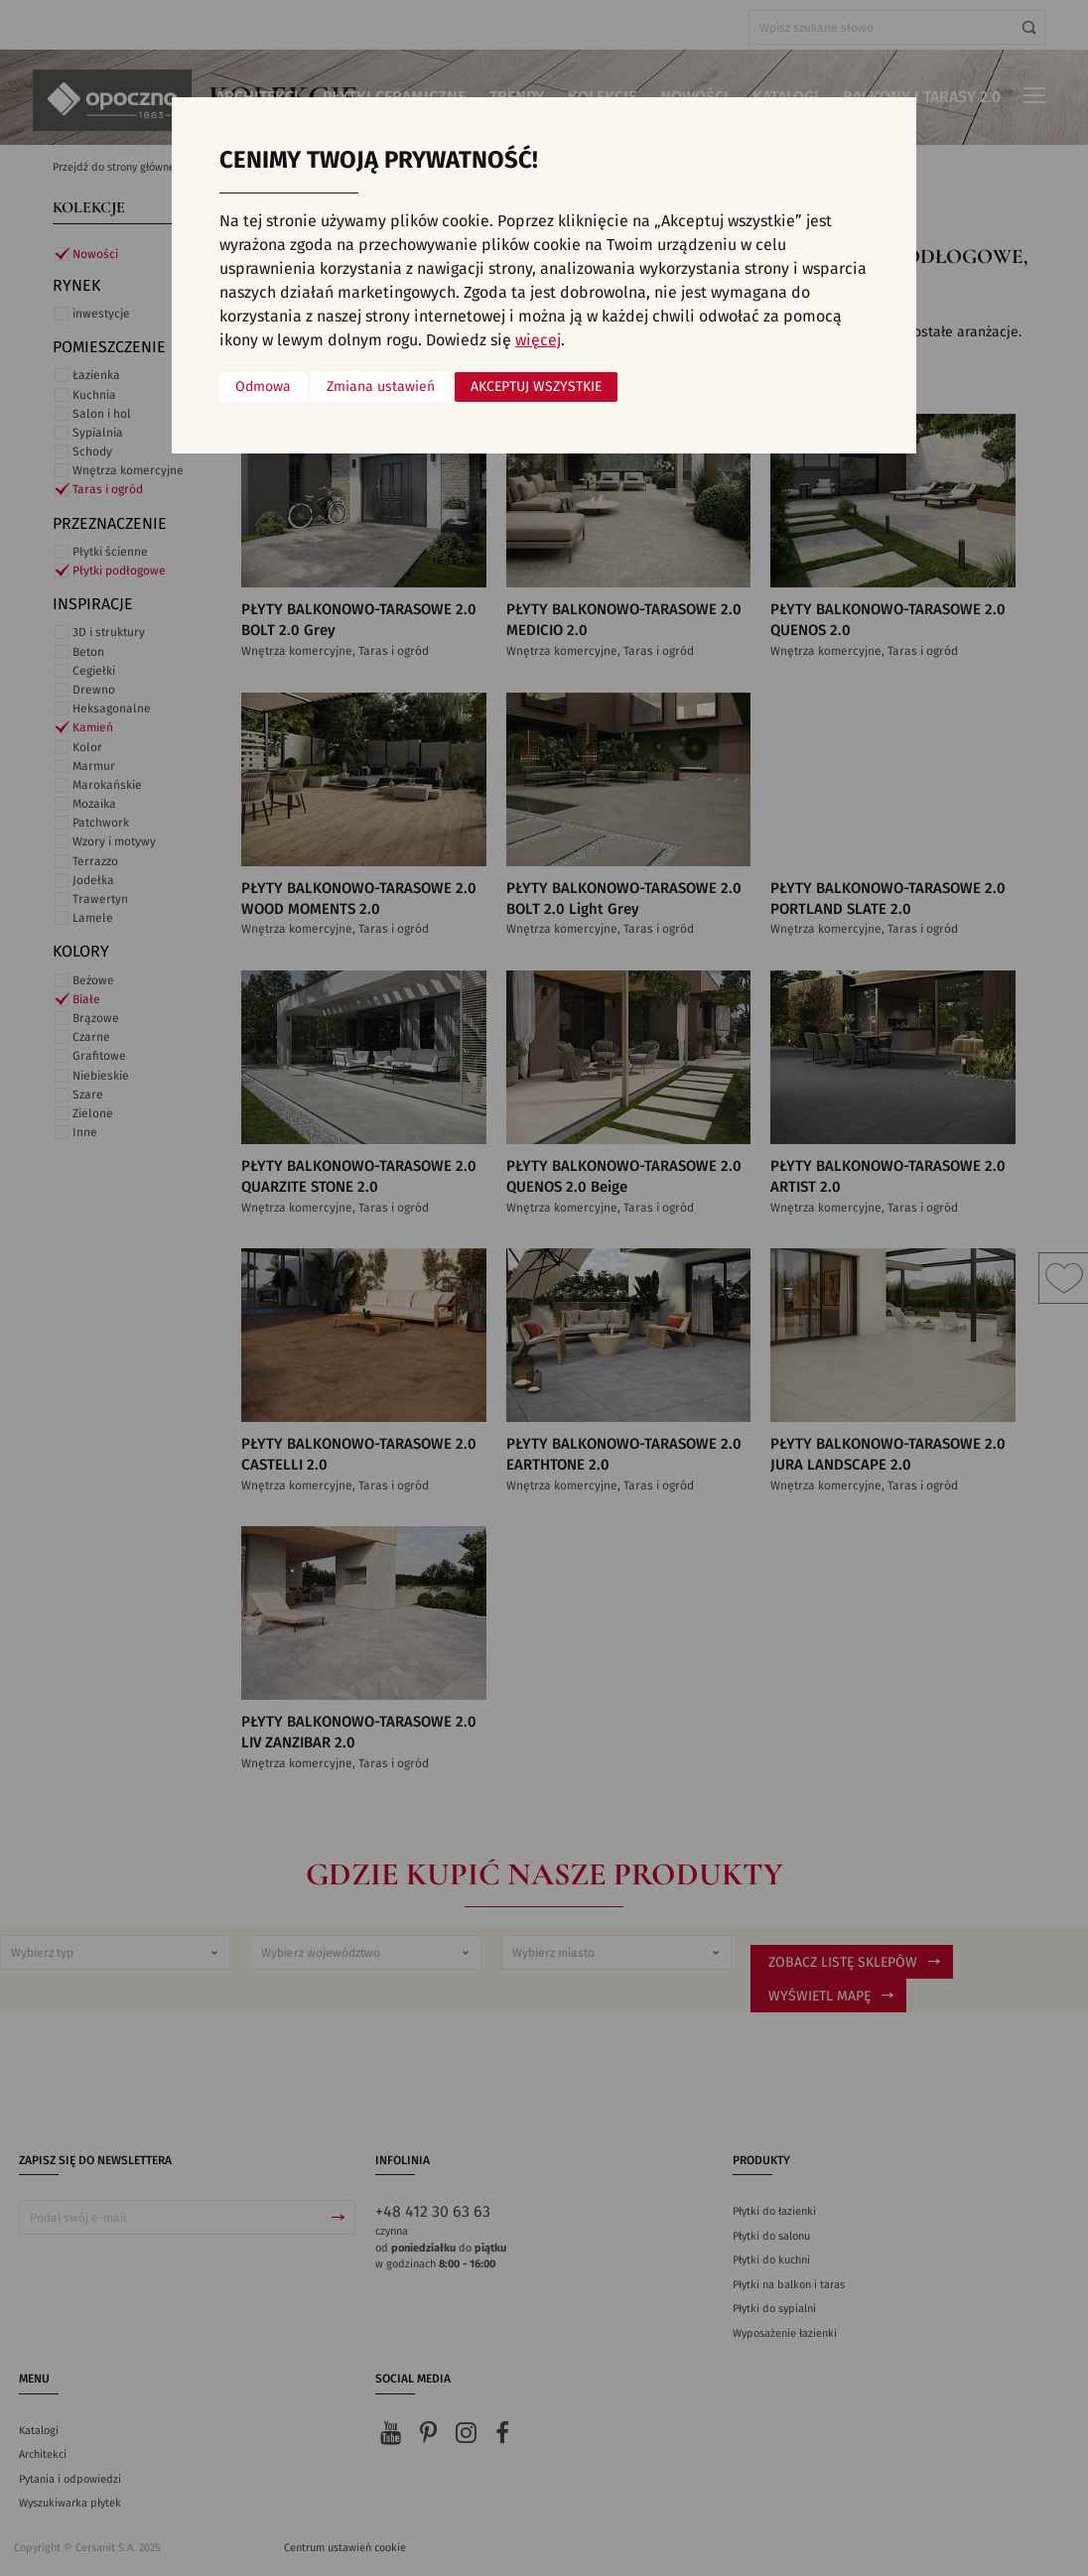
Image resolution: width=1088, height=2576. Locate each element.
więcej (538, 340)
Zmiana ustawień (381, 387)
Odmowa (263, 387)
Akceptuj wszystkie (536, 387)
